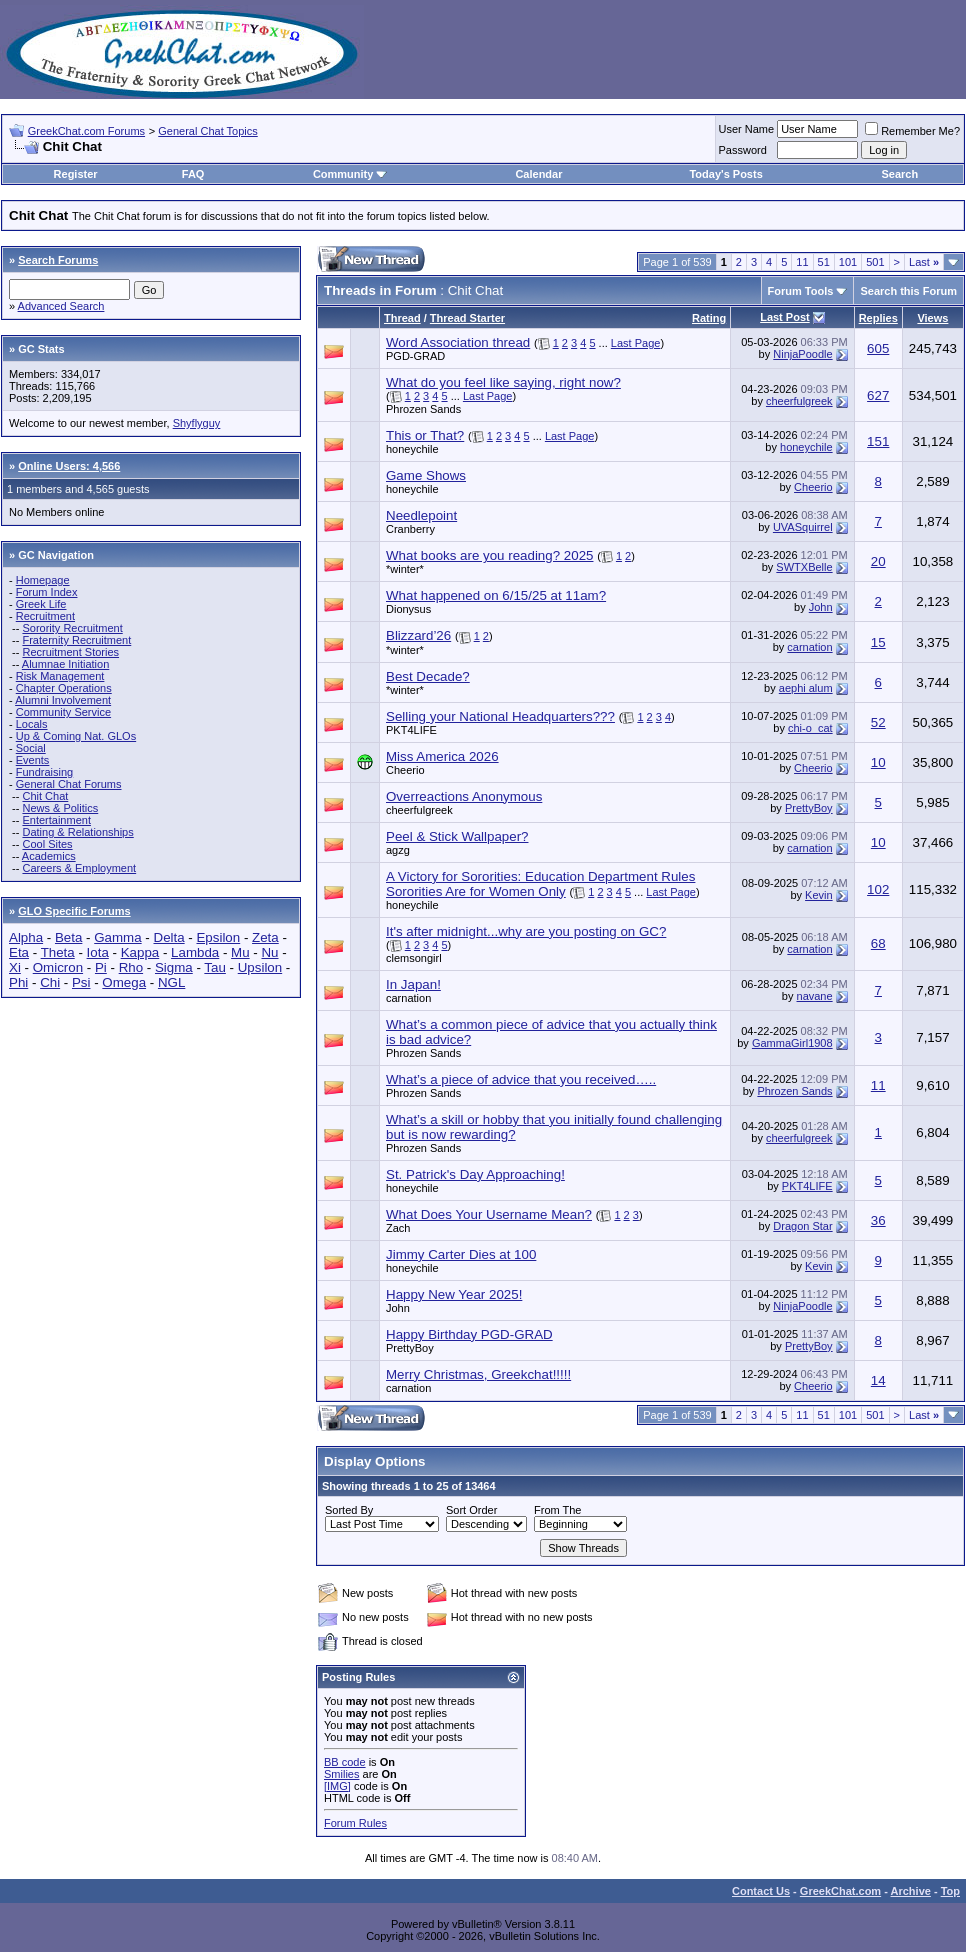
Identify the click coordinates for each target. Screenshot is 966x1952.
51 (824, 262)
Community (350, 174)
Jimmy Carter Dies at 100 (461, 1254)
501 (875, 262)
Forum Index (47, 592)
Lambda (195, 952)
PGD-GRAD (415, 356)
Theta (58, 952)
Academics (49, 856)
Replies (878, 318)
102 (878, 889)
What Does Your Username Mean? (489, 1214)
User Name (747, 129)
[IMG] (337, 1786)
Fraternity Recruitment (76, 640)
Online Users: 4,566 (69, 466)
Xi (15, 967)
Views (932, 318)
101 (848, 262)
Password (743, 150)
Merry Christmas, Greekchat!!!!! (478, 1374)
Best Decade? (428, 676)
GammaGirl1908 (792, 1043)
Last (924, 262)
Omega (124, 982)
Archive (911, 1891)
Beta (68, 937)
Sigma (174, 967)
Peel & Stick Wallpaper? (457, 836)
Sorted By (349, 1510)
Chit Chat (45, 796)
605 (878, 348)
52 (878, 722)
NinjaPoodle (802, 354)
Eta (19, 952)
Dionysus (408, 609)
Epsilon (218, 937)
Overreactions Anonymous (464, 796)
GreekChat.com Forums (86, 131)
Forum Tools (801, 291)
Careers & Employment (79, 868)
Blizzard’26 (418, 635)
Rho (131, 967)
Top (950, 1891)
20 (878, 561)
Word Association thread (458, 342)
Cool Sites (47, 844)
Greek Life (41, 604)
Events (33, 760)
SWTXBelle (804, 567)
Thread (402, 318)
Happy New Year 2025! (454, 1294)
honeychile (412, 449)
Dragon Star (802, 1226)
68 (878, 943)
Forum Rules (355, 1823)
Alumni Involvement (63, 700)
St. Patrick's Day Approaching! (475, 1174)
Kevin (819, 895)
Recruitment (45, 616)
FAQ (193, 174)
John (821, 607)
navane (815, 996)
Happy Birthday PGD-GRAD (469, 1334)
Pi (101, 967)
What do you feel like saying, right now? (503, 382)
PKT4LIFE (411, 730)
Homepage (43, 580)
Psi (81, 982)
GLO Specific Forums (74, 911)
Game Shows (426, 475)
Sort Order (471, 1510)
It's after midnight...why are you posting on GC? (526, 931)
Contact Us (761, 1891)
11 (802, 262)
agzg (398, 850)
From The (557, 1510)
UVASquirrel (803, 527)
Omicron (58, 967)
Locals (32, 724)
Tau (215, 967)
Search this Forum (908, 291)
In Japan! (413, 984)
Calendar (538, 174)
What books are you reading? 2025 (489, 555)
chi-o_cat (810, 728)
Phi (18, 982)
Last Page (636, 343)
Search (900, 174)
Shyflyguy (197, 423)
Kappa (140, 952)
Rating (709, 318)
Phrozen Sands (423, 409)
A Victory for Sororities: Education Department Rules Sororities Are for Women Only (540, 884)
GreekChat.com (840, 1891)
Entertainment (56, 820)
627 (878, 395)
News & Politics (60, 808)
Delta (169, 937)
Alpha (26, 937)
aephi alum (806, 688)
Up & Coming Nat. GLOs (76, 736)
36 (878, 1220)
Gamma (117, 937)
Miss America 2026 (442, 756)
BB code (345, 1762)
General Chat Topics (207, 131)
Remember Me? (912, 131)
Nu (269, 952)
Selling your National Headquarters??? (500, 716)
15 (878, 642)
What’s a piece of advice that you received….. (521, 1079)
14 (878, 1380)
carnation (809, 647)
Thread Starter (467, 318)
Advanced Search (61, 306)
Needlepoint (421, 515)
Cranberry (410, 529)
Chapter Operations (64, 688)
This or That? (425, 435)
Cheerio (813, 487)
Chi (50, 982)
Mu (240, 952)
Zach (398, 1228)
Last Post (785, 317)
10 (878, 762)
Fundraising (44, 772)
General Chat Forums (69, 784)
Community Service (63, 712)
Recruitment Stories (70, 652)
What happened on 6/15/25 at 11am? (496, 595)
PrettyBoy (809, 808)
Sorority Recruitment (72, 628)
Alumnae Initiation (65, 664)
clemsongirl (414, 958)
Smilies (341, 1774)
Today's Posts (725, 174)
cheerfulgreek (799, 401)
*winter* (405, 569)
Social (31, 748)
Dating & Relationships (77, 832)
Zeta (265, 937)
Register (76, 174)
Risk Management (60, 676)
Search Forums (58, 260)
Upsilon (260, 967)
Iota (98, 952)
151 (878, 441)
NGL (171, 982)
